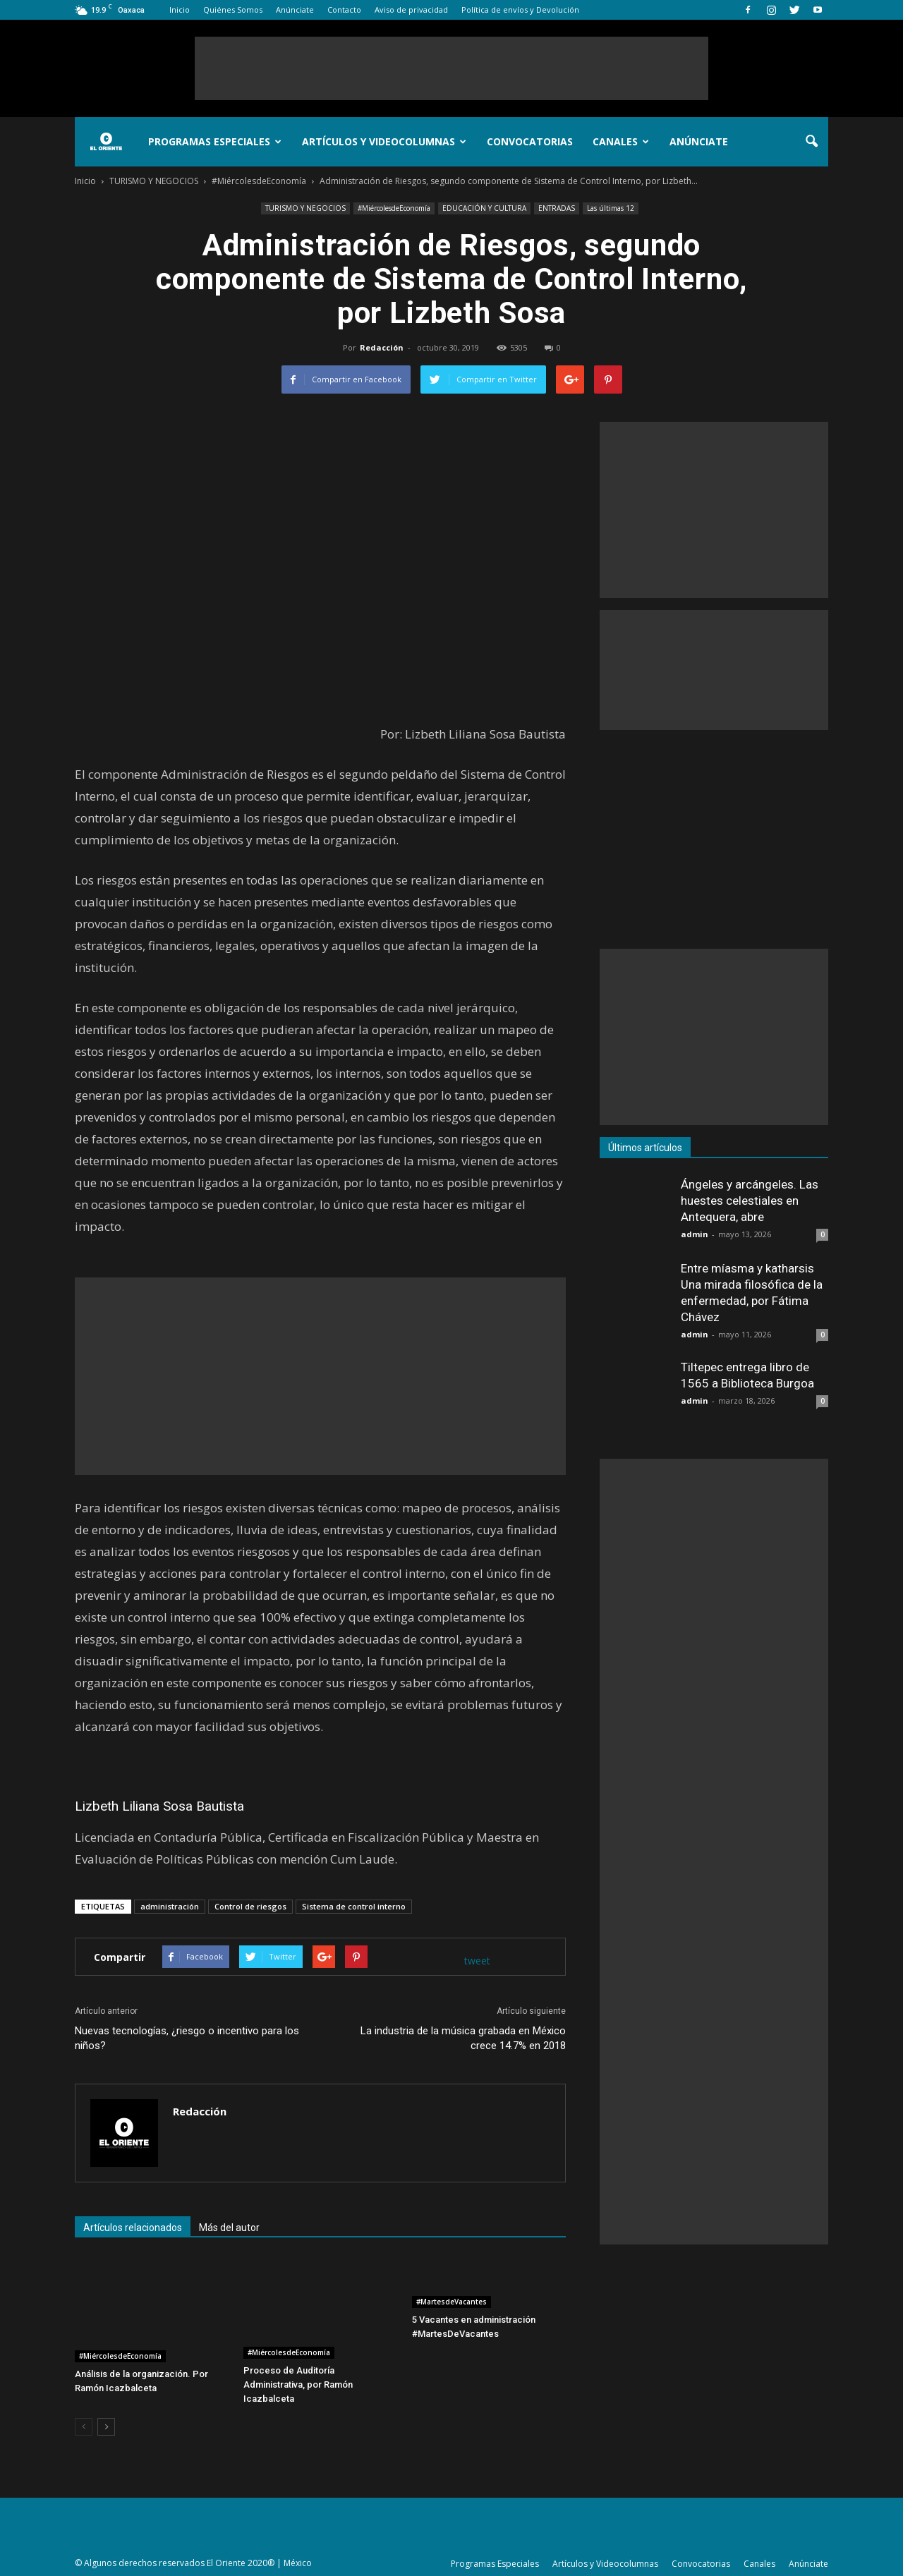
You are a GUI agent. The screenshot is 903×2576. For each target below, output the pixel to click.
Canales (621, 141)
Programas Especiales (214, 141)
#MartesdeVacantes (451, 2302)
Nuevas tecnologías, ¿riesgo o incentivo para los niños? (187, 2038)
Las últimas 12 (610, 208)
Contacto (344, 9)
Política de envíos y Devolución (520, 9)
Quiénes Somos (232, 9)
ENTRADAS (556, 208)
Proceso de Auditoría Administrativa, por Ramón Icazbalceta (298, 2384)
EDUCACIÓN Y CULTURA (484, 208)
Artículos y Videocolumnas (384, 141)
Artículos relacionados (132, 2227)
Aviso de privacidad (411, 9)
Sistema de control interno (354, 1906)
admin (694, 1234)
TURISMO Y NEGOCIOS (305, 208)
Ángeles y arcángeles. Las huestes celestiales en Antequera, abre (749, 1200)
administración (169, 1906)
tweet (477, 1960)
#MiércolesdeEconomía (394, 208)
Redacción (382, 347)
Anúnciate (295, 9)
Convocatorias (530, 141)
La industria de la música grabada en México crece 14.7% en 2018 (463, 2038)
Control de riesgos (250, 1906)
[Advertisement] (451, 68)
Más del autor (229, 2227)
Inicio (179, 9)
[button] (811, 142)
